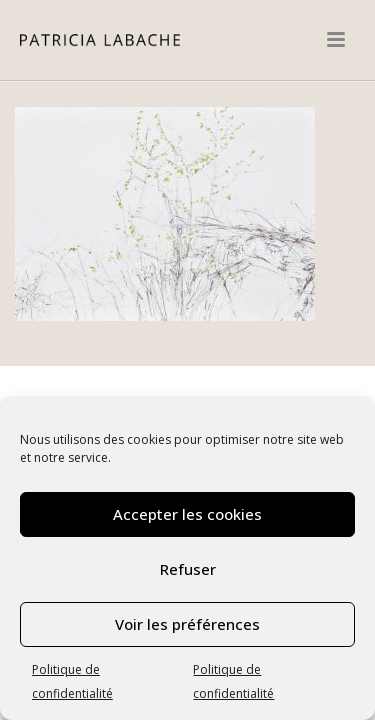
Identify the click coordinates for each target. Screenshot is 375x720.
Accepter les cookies (187, 514)
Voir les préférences (187, 624)
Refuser (188, 569)
